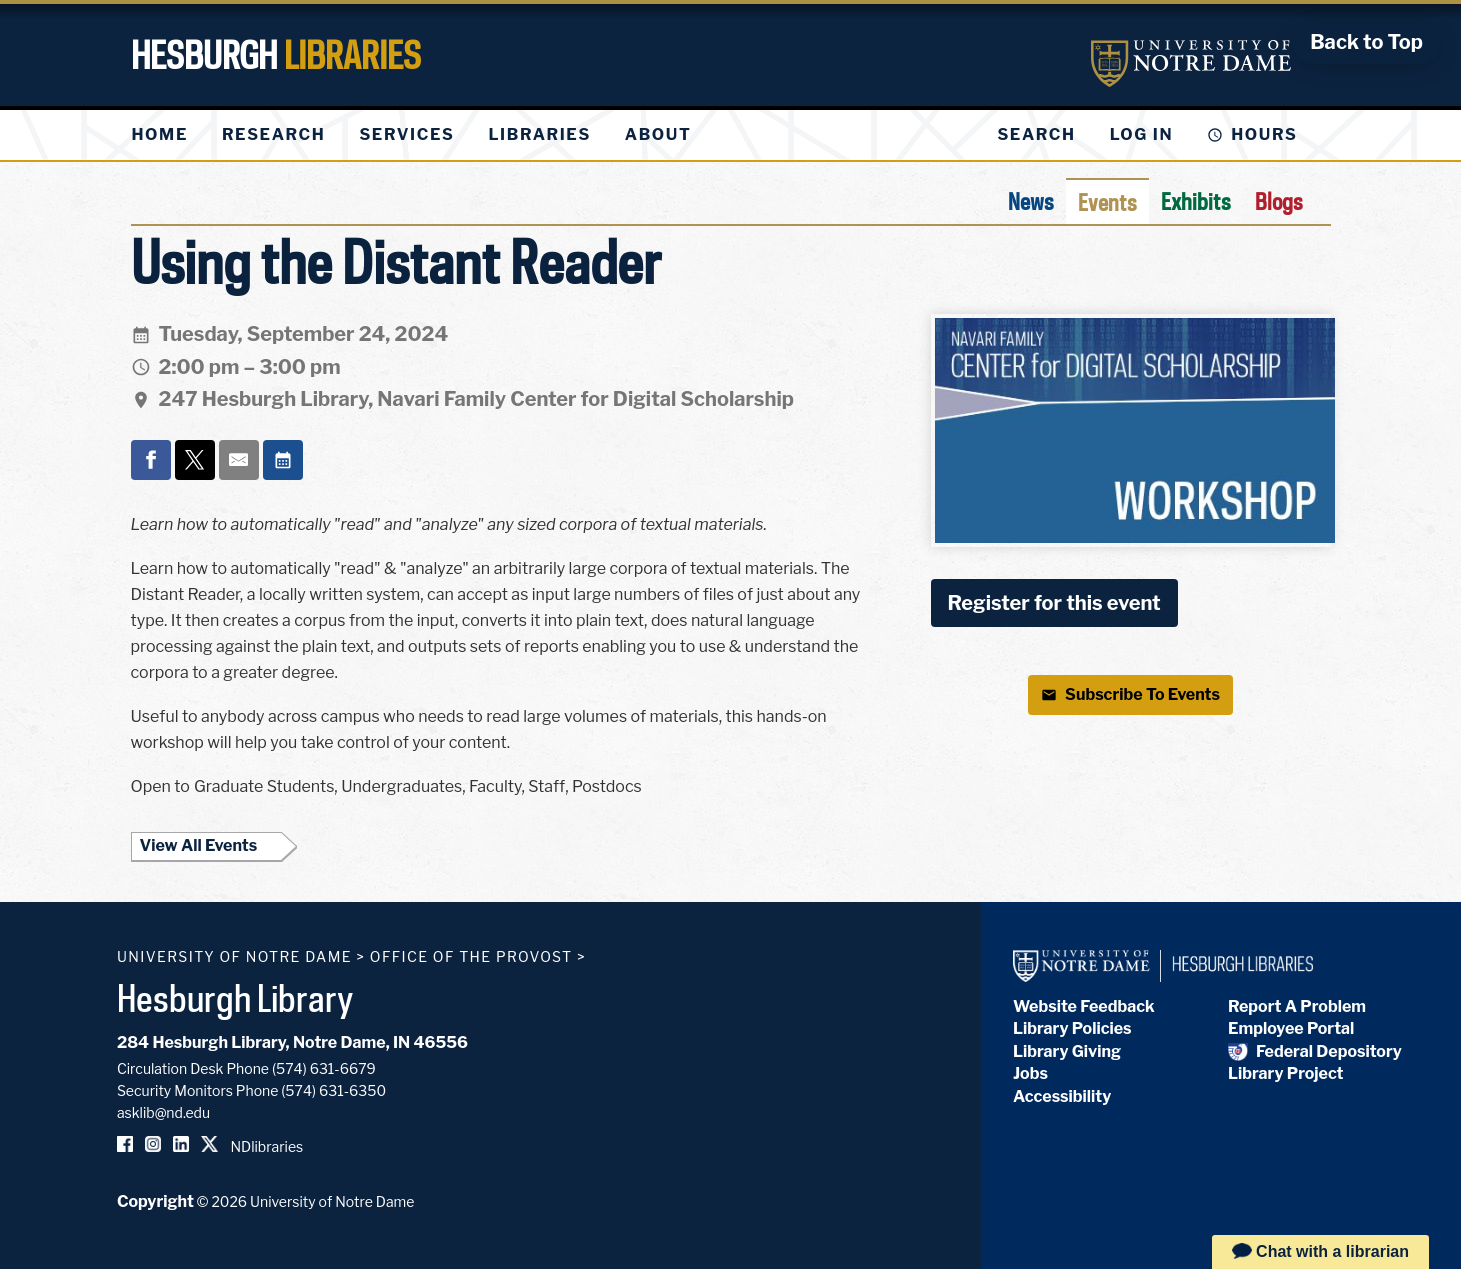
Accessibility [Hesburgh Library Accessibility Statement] (1062, 1096)
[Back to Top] (1366, 42)
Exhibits (1196, 201)
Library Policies (1072, 1028)
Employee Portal (1291, 1028)
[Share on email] (239, 460)
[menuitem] (160, 135)
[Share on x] (195, 460)
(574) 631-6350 (333, 1090)
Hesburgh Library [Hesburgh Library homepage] (235, 998)
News (1031, 201)
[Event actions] (283, 460)
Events (1107, 202)
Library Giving (1067, 1051)
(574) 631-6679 (324, 1068)
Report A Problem (1297, 1006)
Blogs (1279, 201)
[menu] (428, 135)
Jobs (1030, 1073)
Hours (1264, 134)
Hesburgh (276, 55)
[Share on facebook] (151, 460)
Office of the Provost (471, 956)
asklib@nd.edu (163, 1112)
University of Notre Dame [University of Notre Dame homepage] (234, 956)
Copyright (155, 1201)
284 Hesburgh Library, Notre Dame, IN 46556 (292, 1042)
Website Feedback (1084, 1006)
